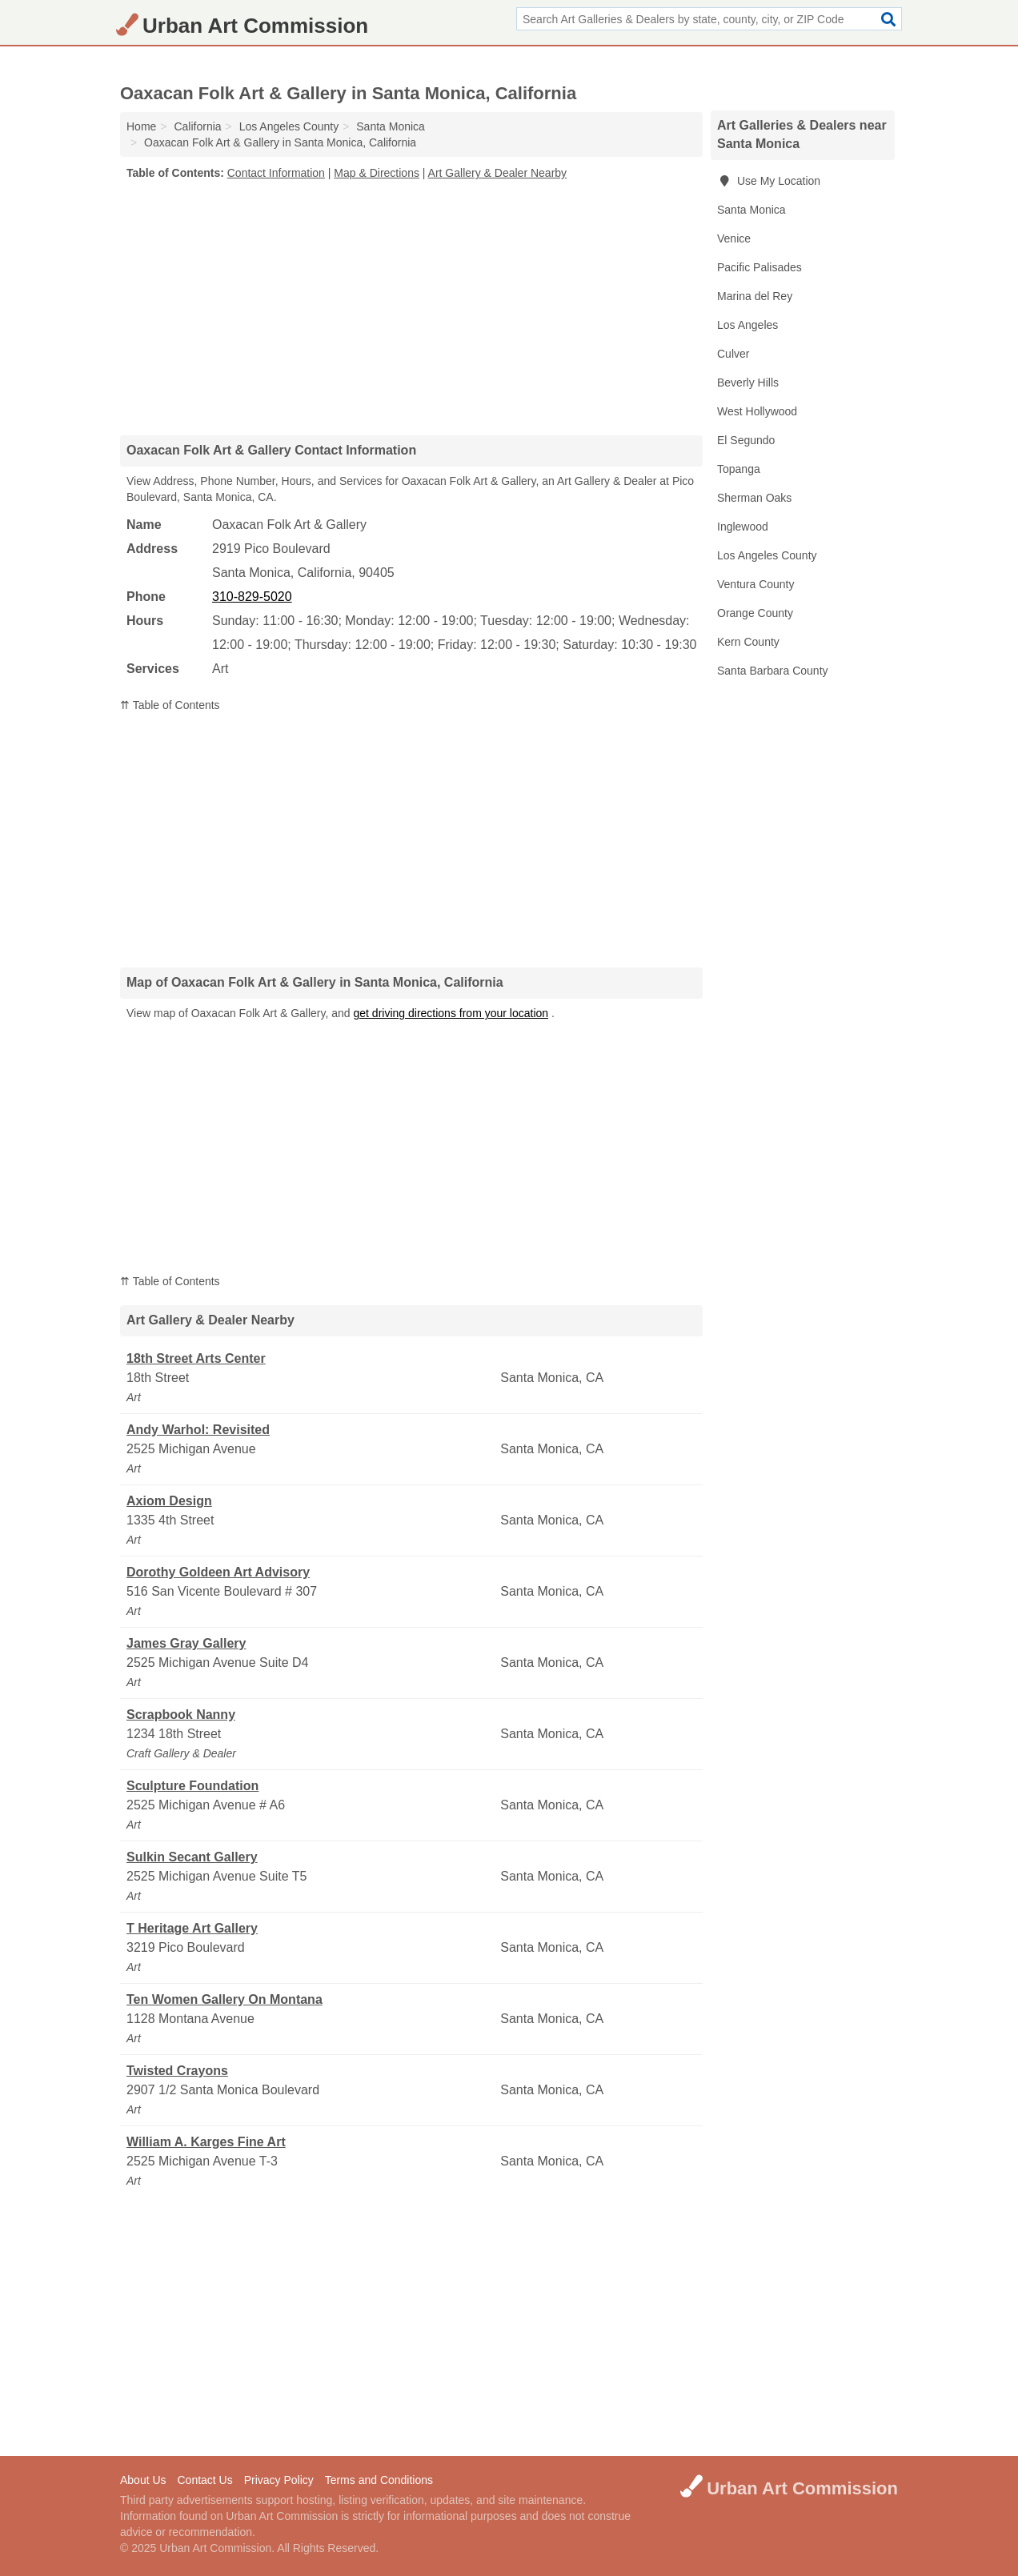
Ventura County (756, 584)
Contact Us (204, 2480)
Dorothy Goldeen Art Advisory (218, 1572)
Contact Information (276, 172)
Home (141, 126)
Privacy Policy (279, 2480)
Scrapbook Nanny (180, 1714)
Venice (734, 238)
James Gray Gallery (186, 1643)
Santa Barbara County (772, 670)
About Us (143, 2480)
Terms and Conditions (379, 2480)
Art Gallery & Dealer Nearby (497, 172)
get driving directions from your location (451, 1013)
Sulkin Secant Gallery (192, 1857)
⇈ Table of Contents (170, 705)
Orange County (755, 613)
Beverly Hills (748, 382)
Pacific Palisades (759, 267)
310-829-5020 (252, 596)
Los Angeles (747, 324)
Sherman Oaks (754, 497)
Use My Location (768, 180)
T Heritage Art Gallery (192, 1928)
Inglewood (742, 526)
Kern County (748, 641)
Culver (733, 353)
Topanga (738, 469)
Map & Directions (376, 172)
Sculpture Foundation (192, 1786)
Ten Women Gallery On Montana (224, 1999)
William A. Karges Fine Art (206, 2142)
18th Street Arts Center (196, 1358)
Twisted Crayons (177, 2070)
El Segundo (746, 440)
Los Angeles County (767, 555)
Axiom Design (169, 1501)
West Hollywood (757, 411)
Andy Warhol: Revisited (198, 1429)
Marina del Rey (754, 296)
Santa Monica (751, 209)
